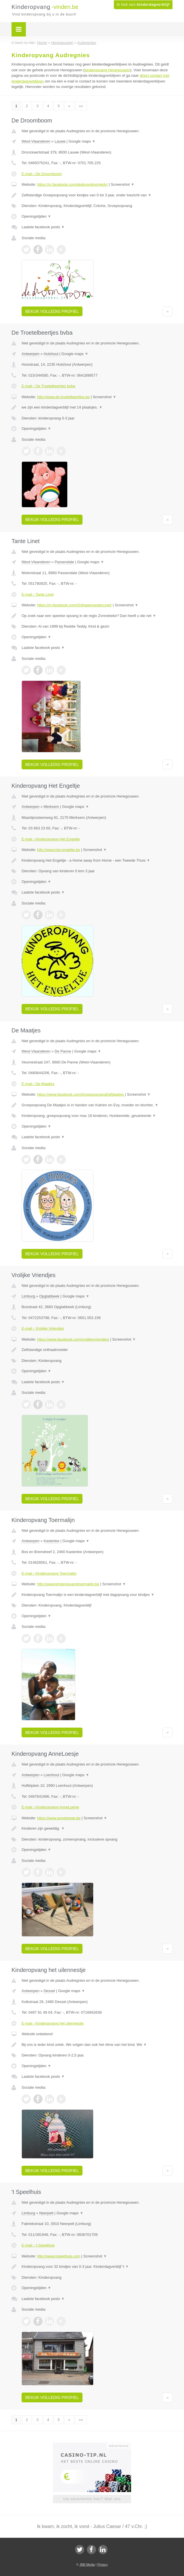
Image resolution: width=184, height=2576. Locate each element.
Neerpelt (46, 2213)
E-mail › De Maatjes (38, 1084)
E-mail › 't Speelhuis (38, 2245)
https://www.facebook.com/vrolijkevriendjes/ (73, 1339)
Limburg (28, 1296)
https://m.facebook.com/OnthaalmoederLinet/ (74, 605)
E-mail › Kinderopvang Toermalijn (49, 1573)
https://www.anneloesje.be (58, 1818)
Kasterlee (52, 1541)
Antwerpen (30, 354)
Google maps (82, 141)
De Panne (63, 1051)
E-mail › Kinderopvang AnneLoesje (50, 1807)
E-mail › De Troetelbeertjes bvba (48, 386)
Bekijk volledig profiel (52, 311)
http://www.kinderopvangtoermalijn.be (68, 1584)
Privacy (102, 2564)
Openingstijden (36, 216)
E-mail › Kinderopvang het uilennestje (53, 2023)
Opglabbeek (49, 1296)
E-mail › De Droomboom (42, 174)
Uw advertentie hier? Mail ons (92, 2499)
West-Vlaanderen (36, 141)
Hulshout (51, 354)
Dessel (49, 1991)
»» (81, 106)
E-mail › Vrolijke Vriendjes (43, 1328)
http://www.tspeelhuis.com (58, 2256)
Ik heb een (143, 5)
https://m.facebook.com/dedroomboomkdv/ (72, 184)
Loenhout (51, 1775)
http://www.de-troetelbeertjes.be (63, 397)
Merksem (51, 806)
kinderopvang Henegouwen (107, 70)
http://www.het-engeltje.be (58, 850)
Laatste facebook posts (43, 227)
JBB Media (87, 2564)
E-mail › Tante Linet (38, 594)
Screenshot (122, 184)
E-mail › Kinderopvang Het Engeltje (51, 839)
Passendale (64, 562)
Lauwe (60, 141)
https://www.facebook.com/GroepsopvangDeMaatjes (80, 1094)
